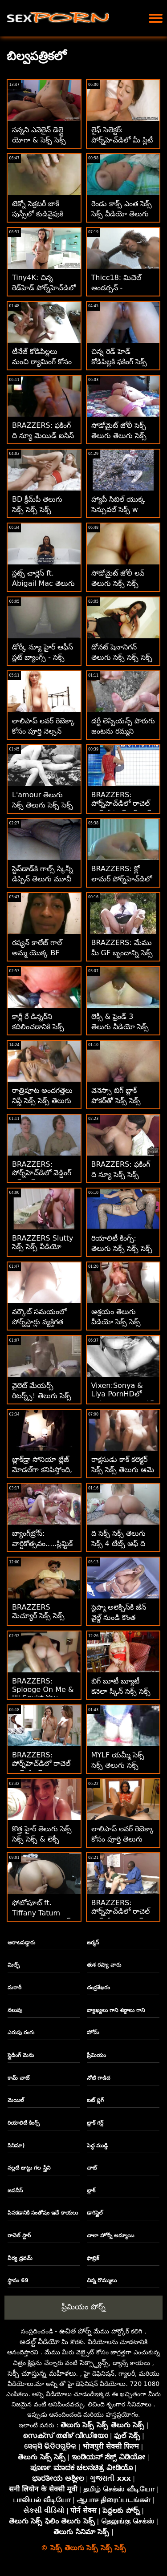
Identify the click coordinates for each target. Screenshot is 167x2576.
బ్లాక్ (91, 2190)
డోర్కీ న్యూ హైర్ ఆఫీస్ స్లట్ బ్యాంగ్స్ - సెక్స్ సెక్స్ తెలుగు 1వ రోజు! (43, 657)
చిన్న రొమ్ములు (102, 2280)
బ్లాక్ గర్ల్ (95, 2123)
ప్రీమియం (96, 2055)
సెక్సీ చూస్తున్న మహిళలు (42, 2373)
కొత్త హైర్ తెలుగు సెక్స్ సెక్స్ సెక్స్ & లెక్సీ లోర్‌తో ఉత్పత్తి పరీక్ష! (42, 1839)
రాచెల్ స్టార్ (19, 2235)
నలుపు (15, 2010)
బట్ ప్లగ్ (95, 2100)
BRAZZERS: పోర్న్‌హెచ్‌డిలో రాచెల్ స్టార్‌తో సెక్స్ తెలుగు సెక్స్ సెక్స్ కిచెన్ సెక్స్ (41, 1769)
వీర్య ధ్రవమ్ (20, 2258)
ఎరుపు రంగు (21, 2032)
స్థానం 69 (18, 2280)
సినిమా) (16, 2145)
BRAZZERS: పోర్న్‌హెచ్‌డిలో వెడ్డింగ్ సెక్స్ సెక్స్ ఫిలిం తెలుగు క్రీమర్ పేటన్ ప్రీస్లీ (43, 1178)
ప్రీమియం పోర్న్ (83, 2306)
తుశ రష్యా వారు (104, 1965)
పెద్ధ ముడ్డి (97, 2145)
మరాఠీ (14, 1987)
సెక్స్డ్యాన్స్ (94, 2362)
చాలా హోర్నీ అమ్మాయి (110, 2235)
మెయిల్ (16, 2100)
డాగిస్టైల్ (95, 2213)
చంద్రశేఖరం (98, 1987)
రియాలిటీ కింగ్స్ (24, 2123)
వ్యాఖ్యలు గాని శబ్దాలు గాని (116, 2010)
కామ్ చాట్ (18, 2078)
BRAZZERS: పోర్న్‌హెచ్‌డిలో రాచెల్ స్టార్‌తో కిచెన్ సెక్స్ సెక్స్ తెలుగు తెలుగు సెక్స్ (122, 809)
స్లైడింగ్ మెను (21, 2055)
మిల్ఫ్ (14, 1965)
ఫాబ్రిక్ (93, 2258)
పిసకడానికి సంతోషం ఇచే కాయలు (43, 2213)
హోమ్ (93, 2032)
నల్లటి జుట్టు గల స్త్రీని (29, 2168)
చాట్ (92, 2168)
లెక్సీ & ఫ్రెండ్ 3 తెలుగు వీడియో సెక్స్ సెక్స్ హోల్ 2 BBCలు (121, 1026)
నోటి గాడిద (98, 2078)
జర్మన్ (93, 1942)
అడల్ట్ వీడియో (40, 2341)
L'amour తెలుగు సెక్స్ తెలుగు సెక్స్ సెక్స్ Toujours (42, 805)
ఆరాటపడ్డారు (21, 1942)
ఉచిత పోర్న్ (75, 2331)
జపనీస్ (15, 2190)
